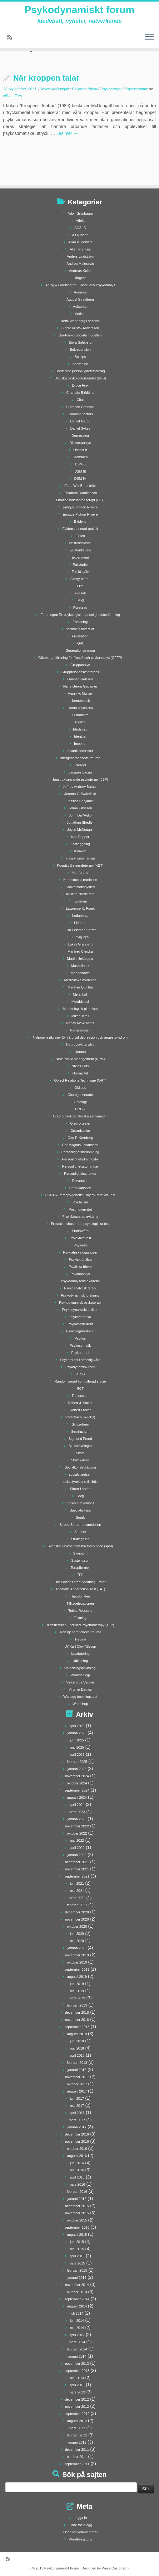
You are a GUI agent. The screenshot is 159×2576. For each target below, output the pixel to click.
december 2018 (77, 2012)
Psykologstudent (80, 1324)
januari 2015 (77, 2277)
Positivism (80, 1202)
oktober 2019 (77, 1962)
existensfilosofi (80, 543)
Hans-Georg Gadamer (80, 686)
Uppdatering (80, 1653)
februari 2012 (77, 2435)
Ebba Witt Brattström (80, 486)
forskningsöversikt (80, 629)
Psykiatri (80, 1245)
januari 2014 (77, 2356)
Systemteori (80, 1560)
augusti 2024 (77, 1797)
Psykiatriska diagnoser (80, 1252)
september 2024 (77, 1790)
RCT (80, 1388)
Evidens (80, 521)
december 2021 (77, 1862)
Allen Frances (80, 249)
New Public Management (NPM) (80, 1059)
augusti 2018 (77, 2034)
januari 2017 (77, 2127)
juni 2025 (77, 1740)
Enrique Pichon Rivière (80, 507)
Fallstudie (80, 564)
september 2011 (77, 2464)
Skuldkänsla (80, 1460)
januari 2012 (77, 2442)
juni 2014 (77, 2320)
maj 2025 (77, 1747)
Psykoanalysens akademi (80, 1281)
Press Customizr (114, 2568)
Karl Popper (80, 837)
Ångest (80, 278)
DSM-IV (80, 478)
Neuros (80, 1052)
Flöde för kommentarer (80, 2532)
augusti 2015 (77, 2234)
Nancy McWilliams (80, 1023)
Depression (80, 435)
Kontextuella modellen (80, 880)
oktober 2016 (77, 2148)
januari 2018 (77, 2070)
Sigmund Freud (80, 1438)
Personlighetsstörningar (80, 1166)
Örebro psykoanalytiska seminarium (80, 1116)
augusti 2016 (77, 2156)
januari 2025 (77, 1769)
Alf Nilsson (80, 235)
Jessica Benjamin (80, 801)
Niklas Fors (12, 96)
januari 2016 (77, 2199)
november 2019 (77, 1955)
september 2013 (77, 2371)
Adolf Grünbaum (80, 213)
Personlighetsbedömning (80, 1152)
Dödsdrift (80, 450)
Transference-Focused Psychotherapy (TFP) (80, 1625)
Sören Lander (80, 1489)
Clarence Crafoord (80, 407)
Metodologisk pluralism (80, 1009)
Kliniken (80, 851)
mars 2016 (77, 2184)
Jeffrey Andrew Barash (80, 786)
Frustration (80, 636)
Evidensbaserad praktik (80, 529)
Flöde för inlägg (80, 2525)
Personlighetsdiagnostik (80, 1159)
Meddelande (80, 973)
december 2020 (77, 1912)
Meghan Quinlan (80, 987)
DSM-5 (80, 464)
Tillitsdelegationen (80, 1603)
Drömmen (80, 457)
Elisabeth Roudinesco (80, 493)
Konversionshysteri (80, 887)
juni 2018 (77, 2041)
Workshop (80, 1704)
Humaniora (80, 715)
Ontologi (80, 1102)
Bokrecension (80, 349)
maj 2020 (77, 1941)
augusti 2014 (77, 2306)
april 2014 (76, 2335)
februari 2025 (77, 1762)
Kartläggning (80, 844)
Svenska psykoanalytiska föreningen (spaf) (80, 1546)
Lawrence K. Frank (80, 908)
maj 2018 (77, 2048)
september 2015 (77, 2227)
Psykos (80, 1338)
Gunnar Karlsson (80, 679)
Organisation (80, 1130)
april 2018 (76, 2055)
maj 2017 (77, 2105)
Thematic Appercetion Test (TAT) (80, 1589)
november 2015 (77, 2213)
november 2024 (77, 1776)
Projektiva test (80, 1238)
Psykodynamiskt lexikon (80, 1310)
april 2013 (76, 2385)
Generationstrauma (80, 650)
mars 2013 (77, 2392)
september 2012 (77, 2414)
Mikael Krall (80, 1016)
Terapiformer (80, 1567)
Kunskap (80, 901)
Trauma (80, 1639)
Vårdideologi (80, 1675)
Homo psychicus (80, 708)
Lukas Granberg (80, 944)
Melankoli (80, 994)
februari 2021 (77, 1905)
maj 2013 (77, 2378)
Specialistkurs (80, 1510)
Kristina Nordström (80, 894)
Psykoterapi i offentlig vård (80, 1360)
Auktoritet (80, 306)
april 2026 (76, 1726)
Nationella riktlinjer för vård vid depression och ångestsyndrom (80, 1037)
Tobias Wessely (80, 1610)
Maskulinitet (80, 966)
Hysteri (80, 722)
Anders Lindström (80, 256)
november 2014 (77, 2285)
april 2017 (76, 2113)
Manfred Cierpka (80, 951)
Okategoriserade (80, 1095)
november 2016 (77, 2141)
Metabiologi (80, 1001)
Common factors (80, 414)
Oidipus (80, 1087)
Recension (80, 1396)
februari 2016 (77, 2191)
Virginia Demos (80, 1689)
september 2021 (77, 1876)
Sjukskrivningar (80, 1446)
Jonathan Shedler (80, 822)
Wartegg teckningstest (80, 1696)
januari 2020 (77, 1948)
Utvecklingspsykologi (80, 1668)
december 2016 (77, 2134)
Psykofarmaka (80, 1317)
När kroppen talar (46, 78)
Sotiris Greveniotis (80, 1503)
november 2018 (77, 2019)
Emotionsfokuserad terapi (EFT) (80, 500)
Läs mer (66, 133)
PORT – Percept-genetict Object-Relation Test (80, 1195)
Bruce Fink (80, 385)
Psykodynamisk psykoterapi (80, 1302)
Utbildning (80, 1661)
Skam (80, 1453)
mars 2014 (77, 2342)
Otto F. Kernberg (80, 1138)
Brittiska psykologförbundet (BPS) (80, 378)
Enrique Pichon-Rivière (80, 514)
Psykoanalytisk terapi (80, 1288)
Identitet (80, 736)
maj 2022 (77, 1840)
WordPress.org (80, 2539)
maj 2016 (77, 2170)
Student (80, 1532)
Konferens (80, 872)
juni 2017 (77, 2098)
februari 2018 (77, 2062)
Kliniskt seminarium (80, 858)
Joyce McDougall (55, 89)
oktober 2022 (77, 1833)
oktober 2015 (77, 2220)
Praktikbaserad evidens (80, 1216)
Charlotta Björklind (80, 392)
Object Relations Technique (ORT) (80, 1080)
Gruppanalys (80, 665)
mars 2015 (77, 2263)
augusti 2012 (77, 2421)
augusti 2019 (77, 1976)
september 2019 (77, 1969)
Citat (80, 400)
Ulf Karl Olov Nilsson (80, 1646)
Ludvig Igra (80, 937)
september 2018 (77, 2027)
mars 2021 (77, 1898)
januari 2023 (77, 1819)
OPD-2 (80, 1109)
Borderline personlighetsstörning (80, 371)
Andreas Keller (80, 271)
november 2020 (77, 1919)
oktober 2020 (77, 1926)
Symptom (80, 1553)
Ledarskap (80, 915)
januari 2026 (77, 1733)
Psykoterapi (80, 1353)
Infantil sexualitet (80, 751)
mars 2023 (77, 1812)
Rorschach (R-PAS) (80, 1417)
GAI (80, 643)
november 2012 (77, 2406)
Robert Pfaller (80, 1410)
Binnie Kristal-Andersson (80, 328)
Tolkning (80, 1618)
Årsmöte (80, 292)
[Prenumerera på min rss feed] (11, 37)
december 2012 (77, 2399)
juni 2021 (77, 1883)
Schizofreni (80, 1424)
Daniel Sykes (80, 428)
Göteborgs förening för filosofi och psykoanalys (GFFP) (80, 657)
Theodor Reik (80, 1596)
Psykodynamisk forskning (80, 1295)
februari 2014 (77, 2349)
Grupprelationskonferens (80, 672)
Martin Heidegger (80, 958)
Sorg (80, 1496)
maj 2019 (77, 1991)
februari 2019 (77, 2005)
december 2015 (77, 2206)
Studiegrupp (80, 1539)
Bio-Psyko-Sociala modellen (80, 335)
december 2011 (77, 2449)
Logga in (80, 2518)
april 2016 (76, 2177)
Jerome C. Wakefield (80, 794)
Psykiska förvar (85, 89)
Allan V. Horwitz (80, 242)
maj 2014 (77, 2328)
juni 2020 (77, 1934)
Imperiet (80, 743)
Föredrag (80, 607)
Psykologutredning (80, 1331)
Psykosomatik (137, 89)
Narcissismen (80, 1030)
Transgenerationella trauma (80, 1632)
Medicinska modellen (80, 980)
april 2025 (76, 1754)
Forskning (80, 622)
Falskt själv (80, 572)
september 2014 (77, 2299)
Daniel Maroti (80, 421)
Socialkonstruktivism (80, 1467)
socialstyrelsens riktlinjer (80, 1481)
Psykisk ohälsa (80, 1259)
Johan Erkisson (80, 808)
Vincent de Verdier (80, 1682)
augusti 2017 (77, 2091)
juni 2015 (77, 2242)
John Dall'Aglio (80, 815)
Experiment (80, 557)
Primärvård (80, 1231)
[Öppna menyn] (149, 37)
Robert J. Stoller (80, 1403)
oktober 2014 (77, 2292)
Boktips (80, 357)
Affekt (80, 220)
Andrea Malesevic (80, 263)
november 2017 (77, 2077)
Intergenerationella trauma (80, 758)
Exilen (80, 536)
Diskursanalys (80, 443)
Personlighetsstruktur (80, 1173)
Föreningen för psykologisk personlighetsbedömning (80, 615)
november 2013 (77, 2363)
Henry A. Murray (80, 693)
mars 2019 (77, 1998)
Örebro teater (80, 1123)
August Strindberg (80, 299)
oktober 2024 (77, 1783)
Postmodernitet (80, 1209)
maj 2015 (77, 2249)
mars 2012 (77, 2428)
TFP (80, 1575)
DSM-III (80, 471)
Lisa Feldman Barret (80, 930)
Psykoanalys (112, 89)
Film (80, 586)
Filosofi (80, 593)
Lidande (80, 923)
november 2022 (77, 1826)
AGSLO (80, 228)
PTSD (80, 1374)
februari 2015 (77, 2270)
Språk (80, 1517)
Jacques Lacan (80, 772)
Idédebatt (80, 729)
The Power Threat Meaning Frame (80, 1582)
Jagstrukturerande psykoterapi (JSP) (80, 779)
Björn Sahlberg (80, 342)
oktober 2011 (77, 2457)
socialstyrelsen (80, 1474)
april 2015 (76, 2256)
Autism (80, 314)
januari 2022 (77, 1855)
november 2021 (77, 1869)
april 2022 (76, 1848)
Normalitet (80, 1073)
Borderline (80, 364)
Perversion (80, 1181)
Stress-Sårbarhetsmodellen (80, 1524)
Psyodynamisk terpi (80, 1367)
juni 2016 (77, 2163)
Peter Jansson (80, 1188)
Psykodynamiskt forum (79, 9)
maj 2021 (77, 1891)
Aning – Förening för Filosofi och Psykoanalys (80, 285)
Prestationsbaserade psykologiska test (80, 1224)
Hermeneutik (80, 700)
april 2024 (76, 1805)
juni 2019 (77, 1984)
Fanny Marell (80, 579)
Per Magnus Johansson (80, 1145)
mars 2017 (77, 2120)
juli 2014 (77, 2313)
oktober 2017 (77, 2084)
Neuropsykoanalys (80, 1044)
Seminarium (80, 1431)
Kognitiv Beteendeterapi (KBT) (80, 865)
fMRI (80, 600)
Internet (80, 765)
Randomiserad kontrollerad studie (80, 1381)
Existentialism (80, 550)
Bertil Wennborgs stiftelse (80, 321)
